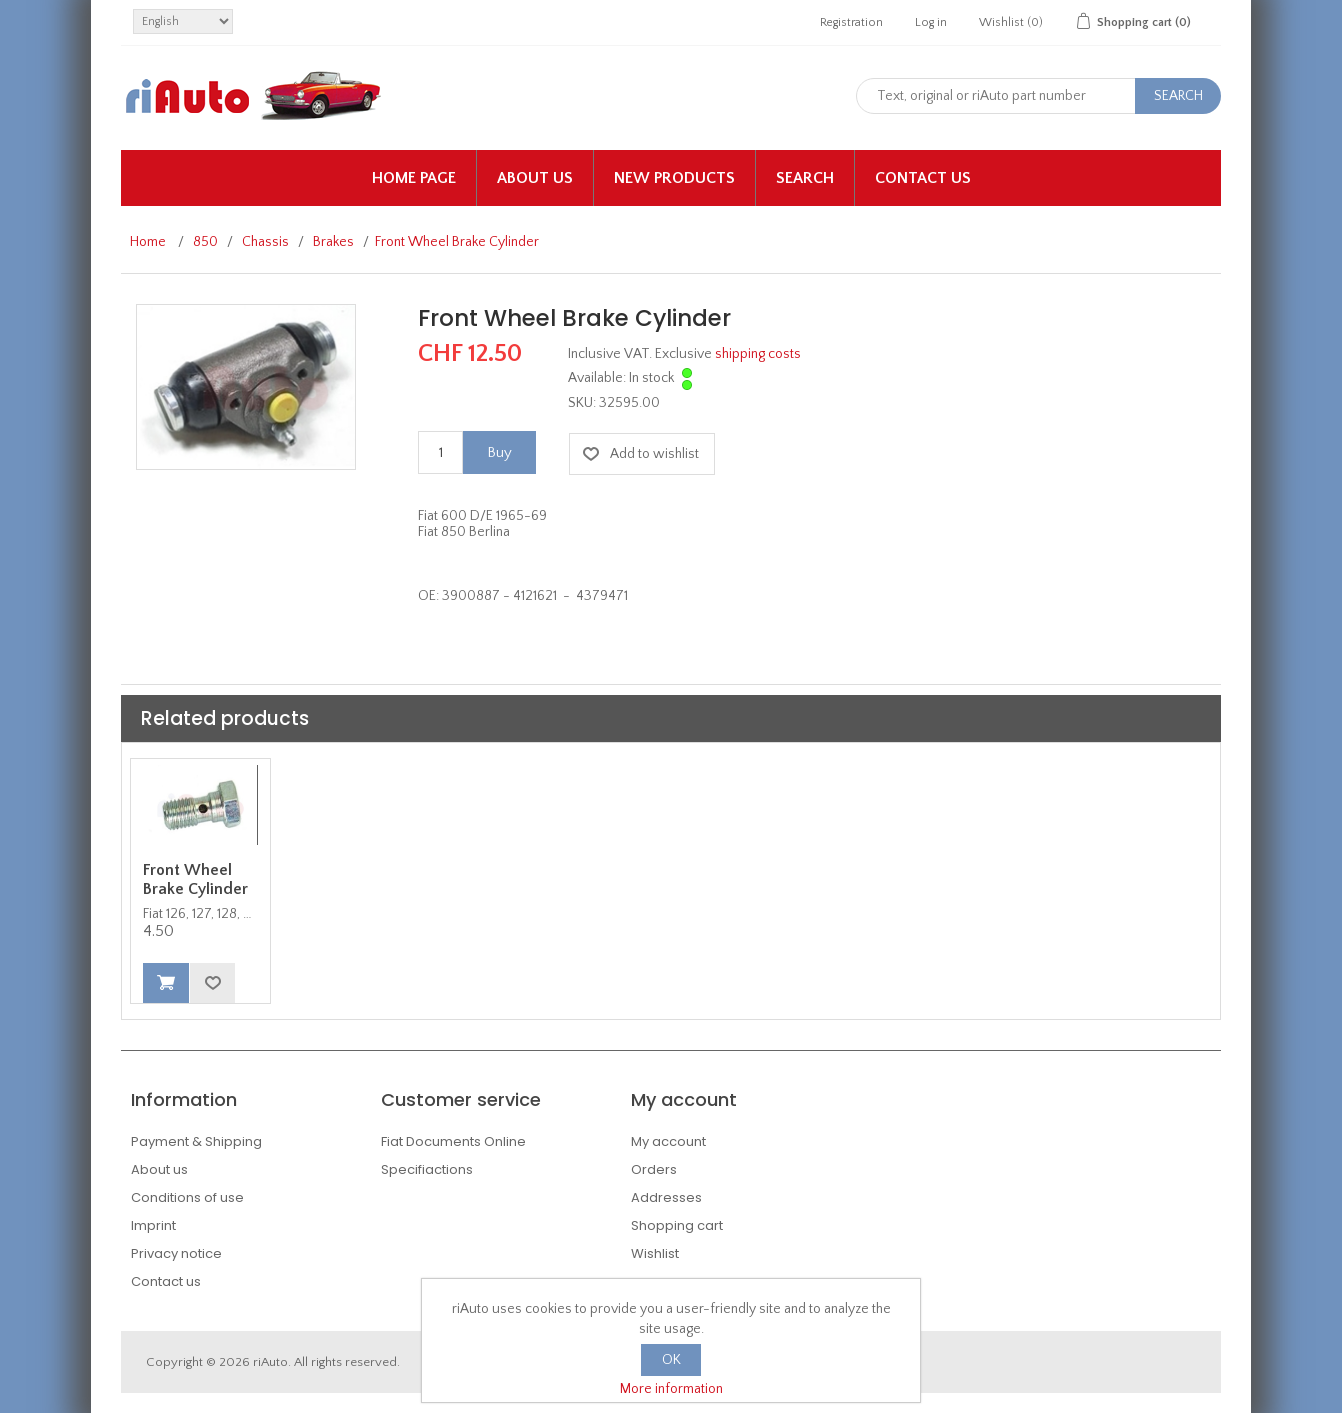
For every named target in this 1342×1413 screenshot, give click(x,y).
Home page (414, 178)
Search (805, 178)
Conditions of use (187, 1197)
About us (535, 178)
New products (674, 178)
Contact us (923, 178)
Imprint (153, 1225)
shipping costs (758, 354)
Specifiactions (427, 1169)
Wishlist (655, 1253)
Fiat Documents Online (453, 1141)
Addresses (666, 1197)
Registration (851, 22)
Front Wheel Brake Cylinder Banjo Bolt (195, 889)
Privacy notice (176, 1253)
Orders (654, 1169)
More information (671, 1389)
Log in (931, 22)
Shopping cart (677, 1225)
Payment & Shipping (196, 1141)
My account (668, 1141)
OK (671, 1360)
